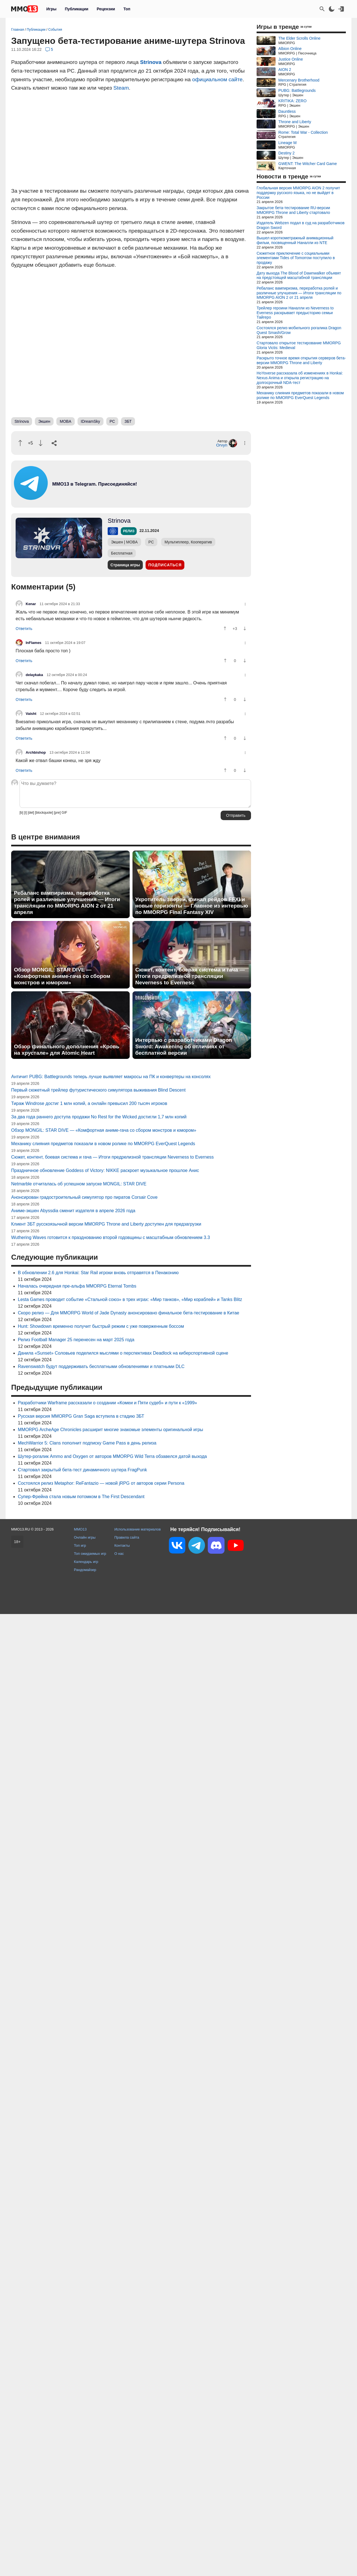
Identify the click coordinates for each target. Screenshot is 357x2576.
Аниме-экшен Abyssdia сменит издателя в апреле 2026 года (73, 1210)
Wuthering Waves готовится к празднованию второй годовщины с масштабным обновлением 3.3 (110, 1237)
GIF (64, 813)
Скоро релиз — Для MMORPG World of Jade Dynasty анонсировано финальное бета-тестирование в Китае (128, 1312)
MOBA (65, 421)
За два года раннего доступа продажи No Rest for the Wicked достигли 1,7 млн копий (99, 1116)
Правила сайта (126, 1537)
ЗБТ (128, 421)
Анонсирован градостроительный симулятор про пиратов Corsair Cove (84, 1197)
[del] (31, 813)
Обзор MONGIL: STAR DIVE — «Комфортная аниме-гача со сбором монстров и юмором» (62, 976)
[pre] (57, 813)
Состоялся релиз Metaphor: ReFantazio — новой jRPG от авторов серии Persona (101, 1483)
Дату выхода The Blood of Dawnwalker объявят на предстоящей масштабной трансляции (299, 275)
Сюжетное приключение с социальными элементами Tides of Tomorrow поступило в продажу (296, 258)
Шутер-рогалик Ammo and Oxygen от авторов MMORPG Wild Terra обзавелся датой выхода (112, 1456)
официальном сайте (217, 79)
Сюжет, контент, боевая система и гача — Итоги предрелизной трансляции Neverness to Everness (190, 976)
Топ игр (80, 1545)
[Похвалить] (20, 443)
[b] (21, 813)
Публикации (76, 9)
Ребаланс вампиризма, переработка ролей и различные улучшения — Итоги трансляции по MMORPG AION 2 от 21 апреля (67, 902)
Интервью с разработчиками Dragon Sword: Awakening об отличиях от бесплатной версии (183, 1046)
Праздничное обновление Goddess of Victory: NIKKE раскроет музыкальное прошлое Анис (105, 1170)
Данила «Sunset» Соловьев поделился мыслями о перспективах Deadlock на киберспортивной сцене (123, 1353)
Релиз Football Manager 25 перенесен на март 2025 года (76, 1339)
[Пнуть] (40, 443)
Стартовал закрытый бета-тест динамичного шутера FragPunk (82, 1469)
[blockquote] (44, 813)
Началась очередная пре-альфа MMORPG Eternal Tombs (77, 1286)
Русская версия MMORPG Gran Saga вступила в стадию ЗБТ (81, 1416)
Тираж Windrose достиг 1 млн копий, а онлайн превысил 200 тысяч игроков (89, 1103)
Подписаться (165, 565)
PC (112, 421)
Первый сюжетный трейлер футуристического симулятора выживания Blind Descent (98, 1090)
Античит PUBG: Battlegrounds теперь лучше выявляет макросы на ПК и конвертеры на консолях (111, 1076)
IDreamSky (90, 421)
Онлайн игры (85, 1537)
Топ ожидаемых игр (90, 1553)
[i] (25, 813)
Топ (126, 9)
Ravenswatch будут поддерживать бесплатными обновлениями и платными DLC (101, 1366)
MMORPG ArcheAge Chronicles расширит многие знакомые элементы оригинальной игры (110, 1429)
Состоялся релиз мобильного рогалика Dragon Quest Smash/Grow (299, 330)
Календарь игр (86, 1562)
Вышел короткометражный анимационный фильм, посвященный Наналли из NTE (295, 240)
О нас (119, 1553)
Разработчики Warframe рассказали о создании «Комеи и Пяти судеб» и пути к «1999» (107, 1402)
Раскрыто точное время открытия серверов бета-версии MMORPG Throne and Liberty (301, 360)
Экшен (44, 421)
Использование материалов (137, 1529)
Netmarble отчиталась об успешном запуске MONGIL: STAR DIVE (78, 1183)
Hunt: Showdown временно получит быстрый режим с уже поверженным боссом (101, 1326)
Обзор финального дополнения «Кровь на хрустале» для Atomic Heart (66, 1050)
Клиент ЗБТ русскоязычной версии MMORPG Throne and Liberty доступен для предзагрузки (106, 1224)
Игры (51, 9)
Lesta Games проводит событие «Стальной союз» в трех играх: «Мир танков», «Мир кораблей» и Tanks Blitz (130, 1299)
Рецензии (106, 9)
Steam (121, 88)
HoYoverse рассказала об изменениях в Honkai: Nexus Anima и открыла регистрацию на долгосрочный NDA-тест (300, 378)
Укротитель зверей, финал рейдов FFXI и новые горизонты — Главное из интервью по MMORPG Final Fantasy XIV (191, 905)
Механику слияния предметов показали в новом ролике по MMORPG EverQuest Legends (103, 1143)
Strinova (150, 62)
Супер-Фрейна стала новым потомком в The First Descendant (81, 1496)
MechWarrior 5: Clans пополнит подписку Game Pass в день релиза (87, 1443)
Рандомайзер (85, 1570)
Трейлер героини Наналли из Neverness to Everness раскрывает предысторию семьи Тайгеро (295, 313)
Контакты (122, 1545)
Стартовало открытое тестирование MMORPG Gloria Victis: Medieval (299, 345)
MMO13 (80, 1529)
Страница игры (125, 565)
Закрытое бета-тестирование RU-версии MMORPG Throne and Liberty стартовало (293, 210)
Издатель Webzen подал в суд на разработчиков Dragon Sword (300, 225)
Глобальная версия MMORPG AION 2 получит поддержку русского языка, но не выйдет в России (298, 193)
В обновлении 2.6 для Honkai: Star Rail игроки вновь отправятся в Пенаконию (98, 1272)
